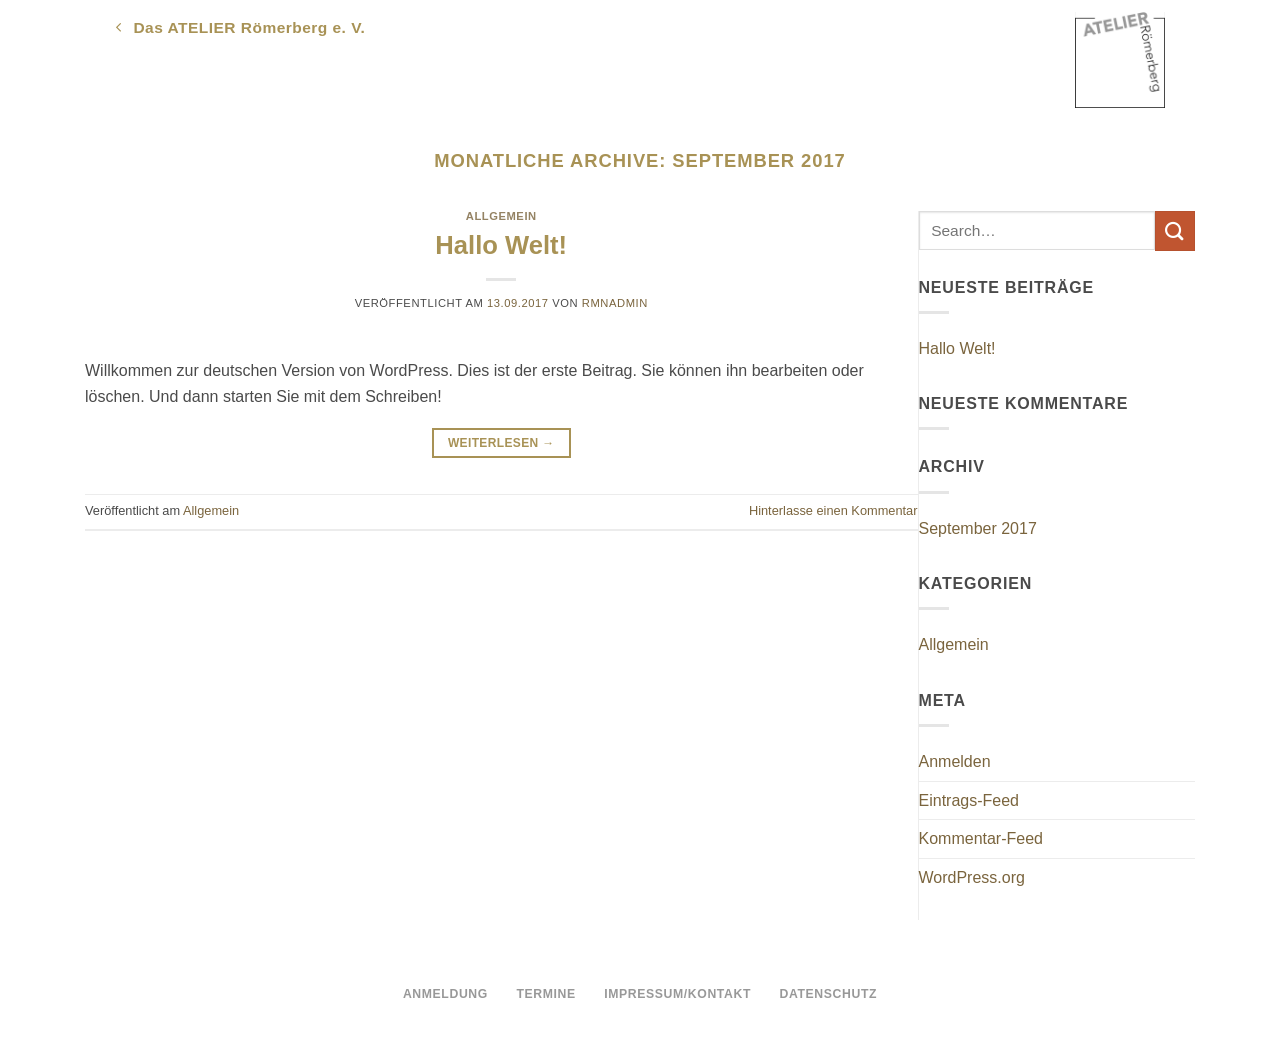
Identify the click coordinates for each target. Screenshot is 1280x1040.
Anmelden (955, 761)
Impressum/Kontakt (677, 994)
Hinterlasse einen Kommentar (833, 510)
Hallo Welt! (501, 245)
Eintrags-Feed (969, 800)
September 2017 (978, 528)
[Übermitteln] (1175, 230)
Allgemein (501, 216)
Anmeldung (445, 994)
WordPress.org (972, 877)
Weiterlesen (501, 443)
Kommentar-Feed (981, 838)
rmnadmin (615, 303)
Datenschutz (829, 994)
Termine (545, 994)
